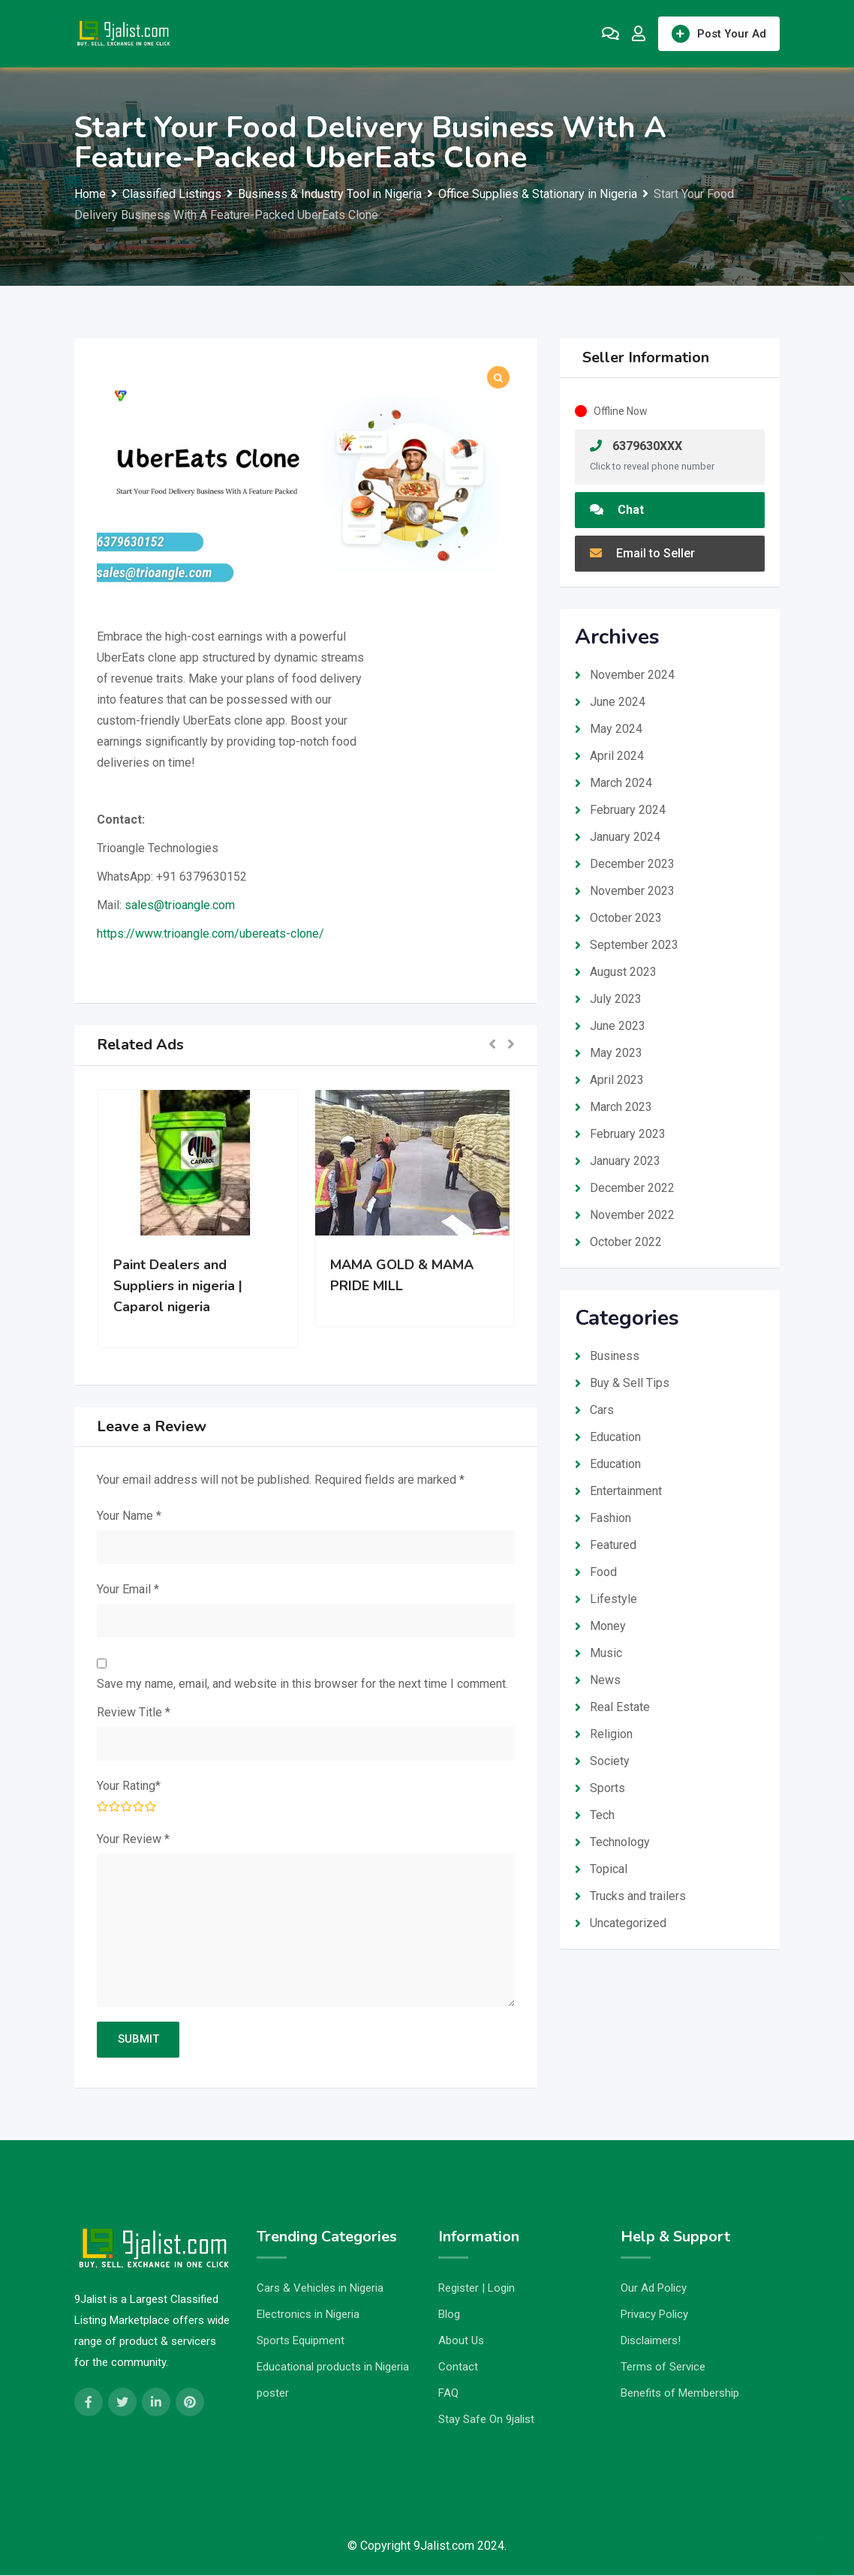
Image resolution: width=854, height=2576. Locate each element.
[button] (492, 1045)
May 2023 (616, 1053)
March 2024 (621, 783)
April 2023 (617, 1080)
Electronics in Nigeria (308, 2315)
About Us (461, 2341)
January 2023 (625, 1161)
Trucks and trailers (638, 1896)
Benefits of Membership (680, 2393)
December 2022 (632, 1188)
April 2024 (617, 756)
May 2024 (616, 729)
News (605, 1680)
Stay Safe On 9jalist (486, 2420)
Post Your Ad (719, 34)
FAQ (448, 2393)
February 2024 (628, 810)
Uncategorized (628, 1923)
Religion (611, 1734)
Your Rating (129, 1786)
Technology (620, 1842)
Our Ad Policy (654, 2288)
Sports (607, 1788)
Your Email (128, 1589)
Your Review (133, 1839)
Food (603, 1572)
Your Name (129, 1516)
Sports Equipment (300, 2341)
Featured (613, 1545)
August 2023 (623, 972)
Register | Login (476, 2288)
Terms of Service (663, 2367)
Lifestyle (613, 1599)
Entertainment (626, 1491)
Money (608, 1626)
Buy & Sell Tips (629, 1383)
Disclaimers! (651, 2341)
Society (610, 1761)
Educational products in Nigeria (333, 2367)
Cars (602, 1410)
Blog (449, 2315)
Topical (608, 1869)
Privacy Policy (654, 2315)
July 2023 (616, 999)
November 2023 (632, 891)
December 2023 (632, 864)
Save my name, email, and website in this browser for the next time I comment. (302, 1684)
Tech (602, 1815)
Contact (458, 2367)
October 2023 (626, 918)
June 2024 (617, 702)
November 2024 (632, 675)
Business (614, 1356)
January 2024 (625, 837)
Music (606, 1653)
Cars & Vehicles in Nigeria (320, 2288)
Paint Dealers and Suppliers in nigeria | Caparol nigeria (177, 1286)
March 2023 (621, 1107)
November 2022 (632, 1215)
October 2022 (626, 1242)
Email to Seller (642, 553)
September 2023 (634, 945)
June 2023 (617, 1026)
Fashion (610, 1518)
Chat (617, 510)
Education (615, 1437)
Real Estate (620, 1707)
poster (273, 2393)
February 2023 (628, 1134)
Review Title (133, 1712)
